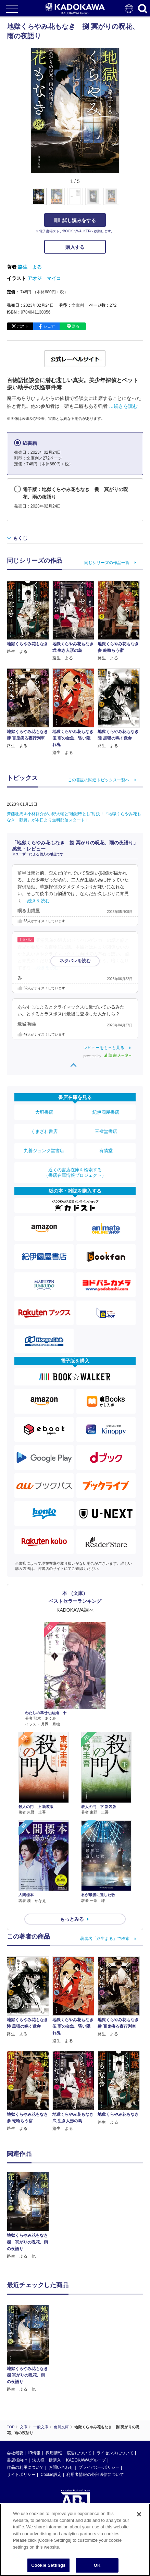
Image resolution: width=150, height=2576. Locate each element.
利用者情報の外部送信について (95, 2474)
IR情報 (34, 2453)
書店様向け (17, 2460)
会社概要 (15, 2453)
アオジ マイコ (44, 278)
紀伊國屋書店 (105, 1112)
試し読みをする (75, 220)
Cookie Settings (48, 2565)
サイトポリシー (21, 2474)
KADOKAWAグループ (86, 2460)
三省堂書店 (106, 1131)
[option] (29, 2216)
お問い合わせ (61, 2467)
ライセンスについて (115, 2453)
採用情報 (54, 2453)
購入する (75, 247)
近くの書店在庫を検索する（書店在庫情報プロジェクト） (75, 1172)
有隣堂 (106, 1150)
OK (97, 2565)
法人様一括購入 (46, 2460)
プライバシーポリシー (99, 2467)
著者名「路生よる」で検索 (104, 1938)
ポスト (22, 326)
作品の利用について (25, 2467)
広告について (79, 2453)
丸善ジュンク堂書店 (44, 1150)
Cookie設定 (50, 2474)
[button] (123, 200)
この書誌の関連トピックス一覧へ (98, 780)
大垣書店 (44, 1112)
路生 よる (30, 267)
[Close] (139, 2514)
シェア (49, 326)
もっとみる (72, 1919)
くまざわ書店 (44, 1131)
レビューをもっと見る (103, 1047)
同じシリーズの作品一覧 (106, 562)
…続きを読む (123, 406)
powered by (107, 1056)
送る (75, 326)
